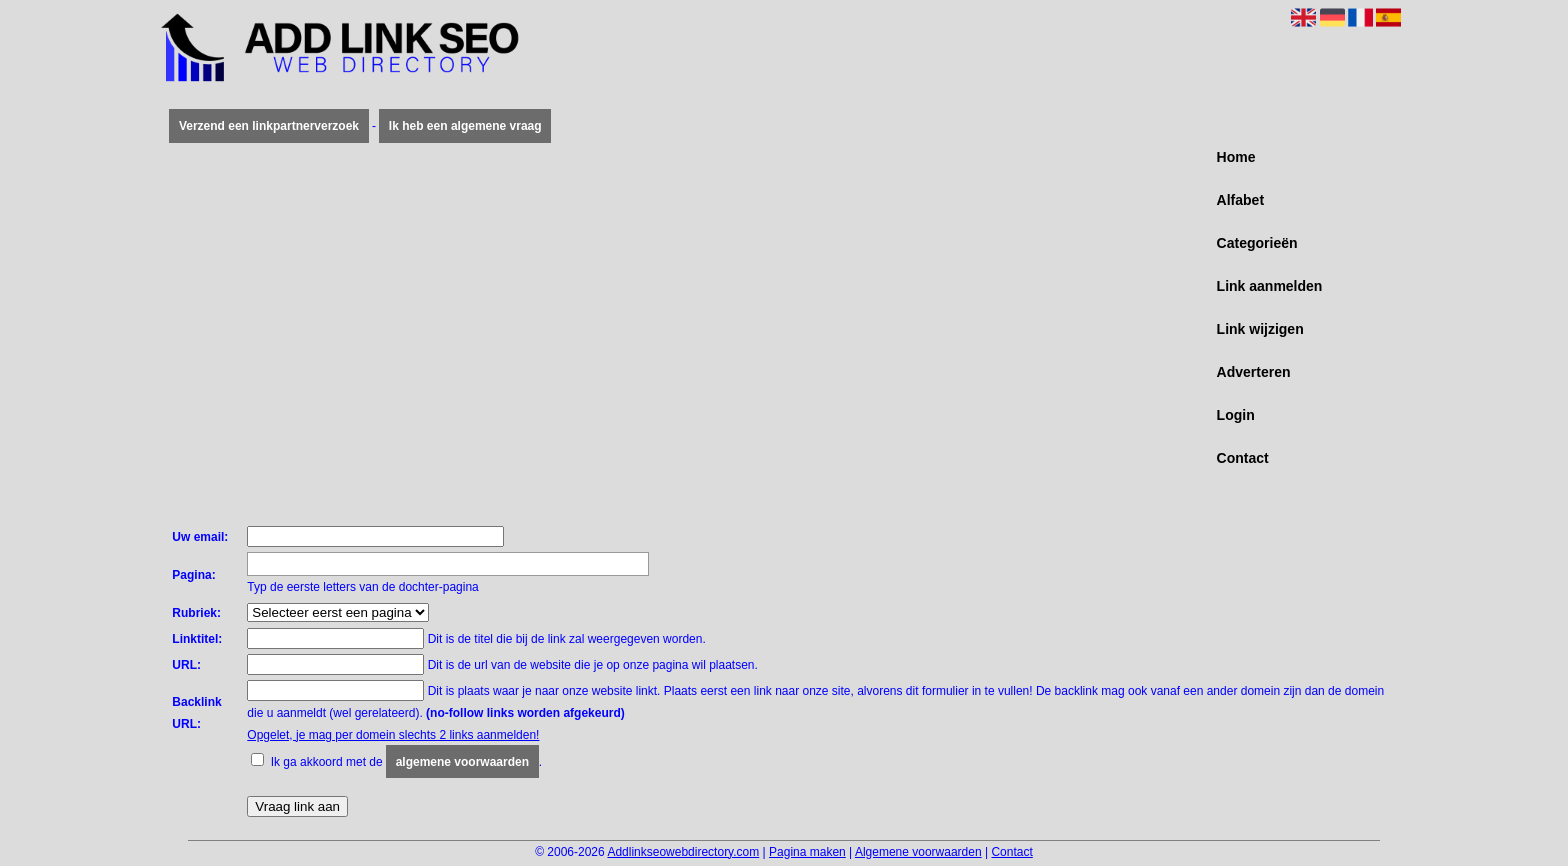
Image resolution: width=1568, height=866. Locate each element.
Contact (1243, 458)
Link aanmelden (1270, 286)
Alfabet (1240, 200)
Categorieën (1257, 243)
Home (1236, 157)
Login (1236, 415)
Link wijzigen (1260, 329)
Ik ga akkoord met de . (406, 761)
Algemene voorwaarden (918, 852)
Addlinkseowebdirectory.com (683, 852)
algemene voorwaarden (462, 762)
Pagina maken (807, 852)
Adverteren (1254, 372)
